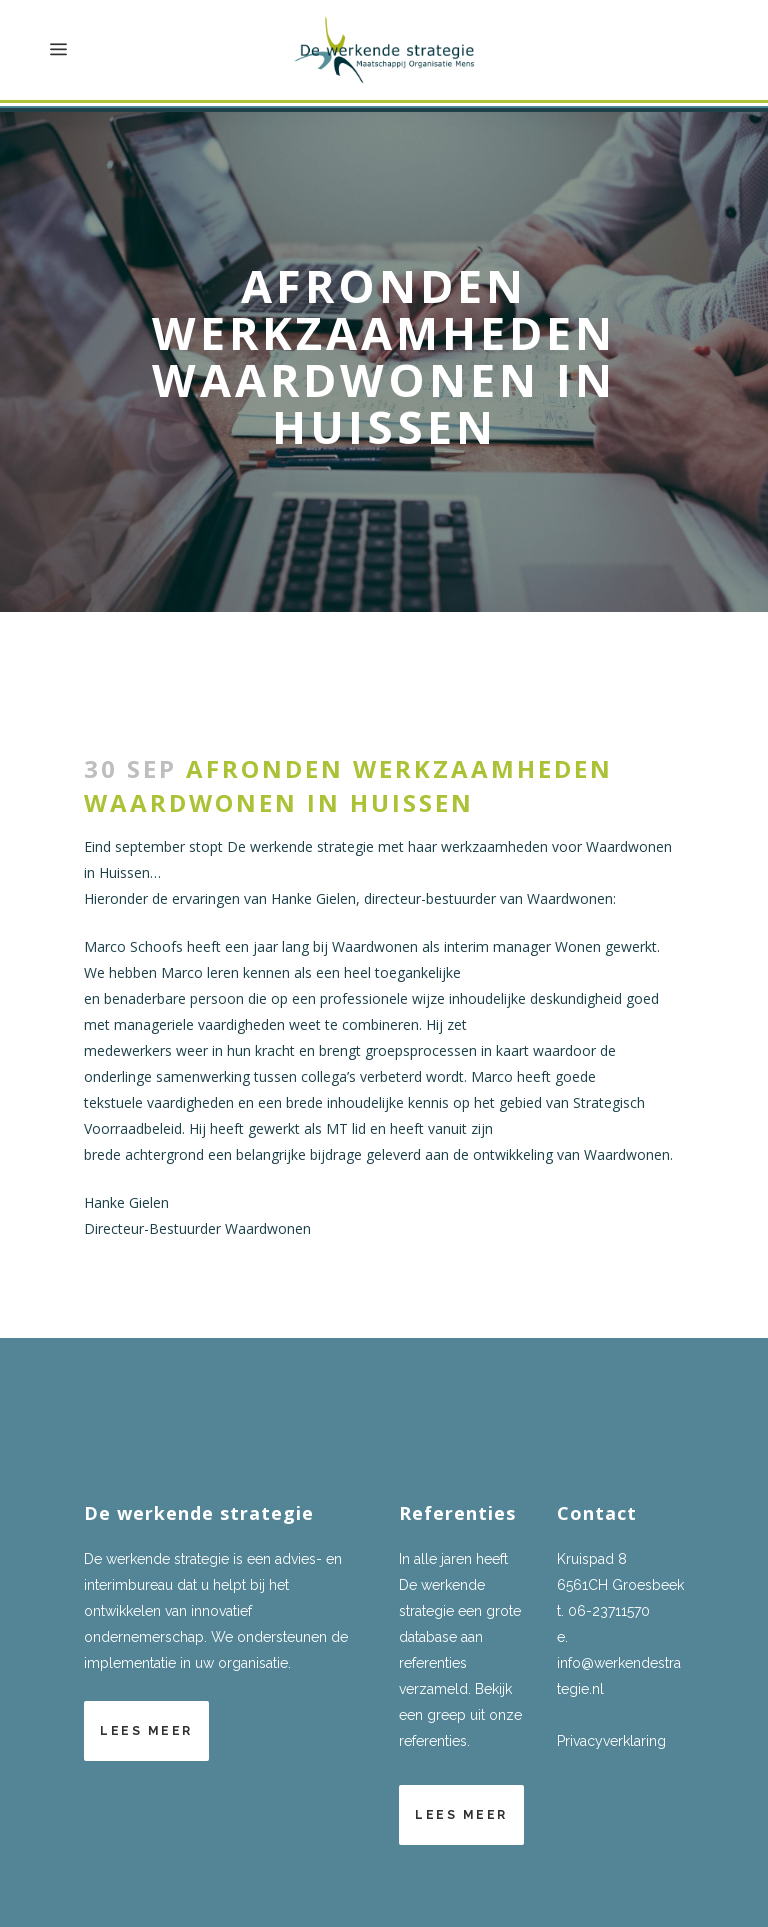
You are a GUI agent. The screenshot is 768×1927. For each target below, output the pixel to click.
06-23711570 (609, 1611)
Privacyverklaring (611, 1741)
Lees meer (146, 1731)
